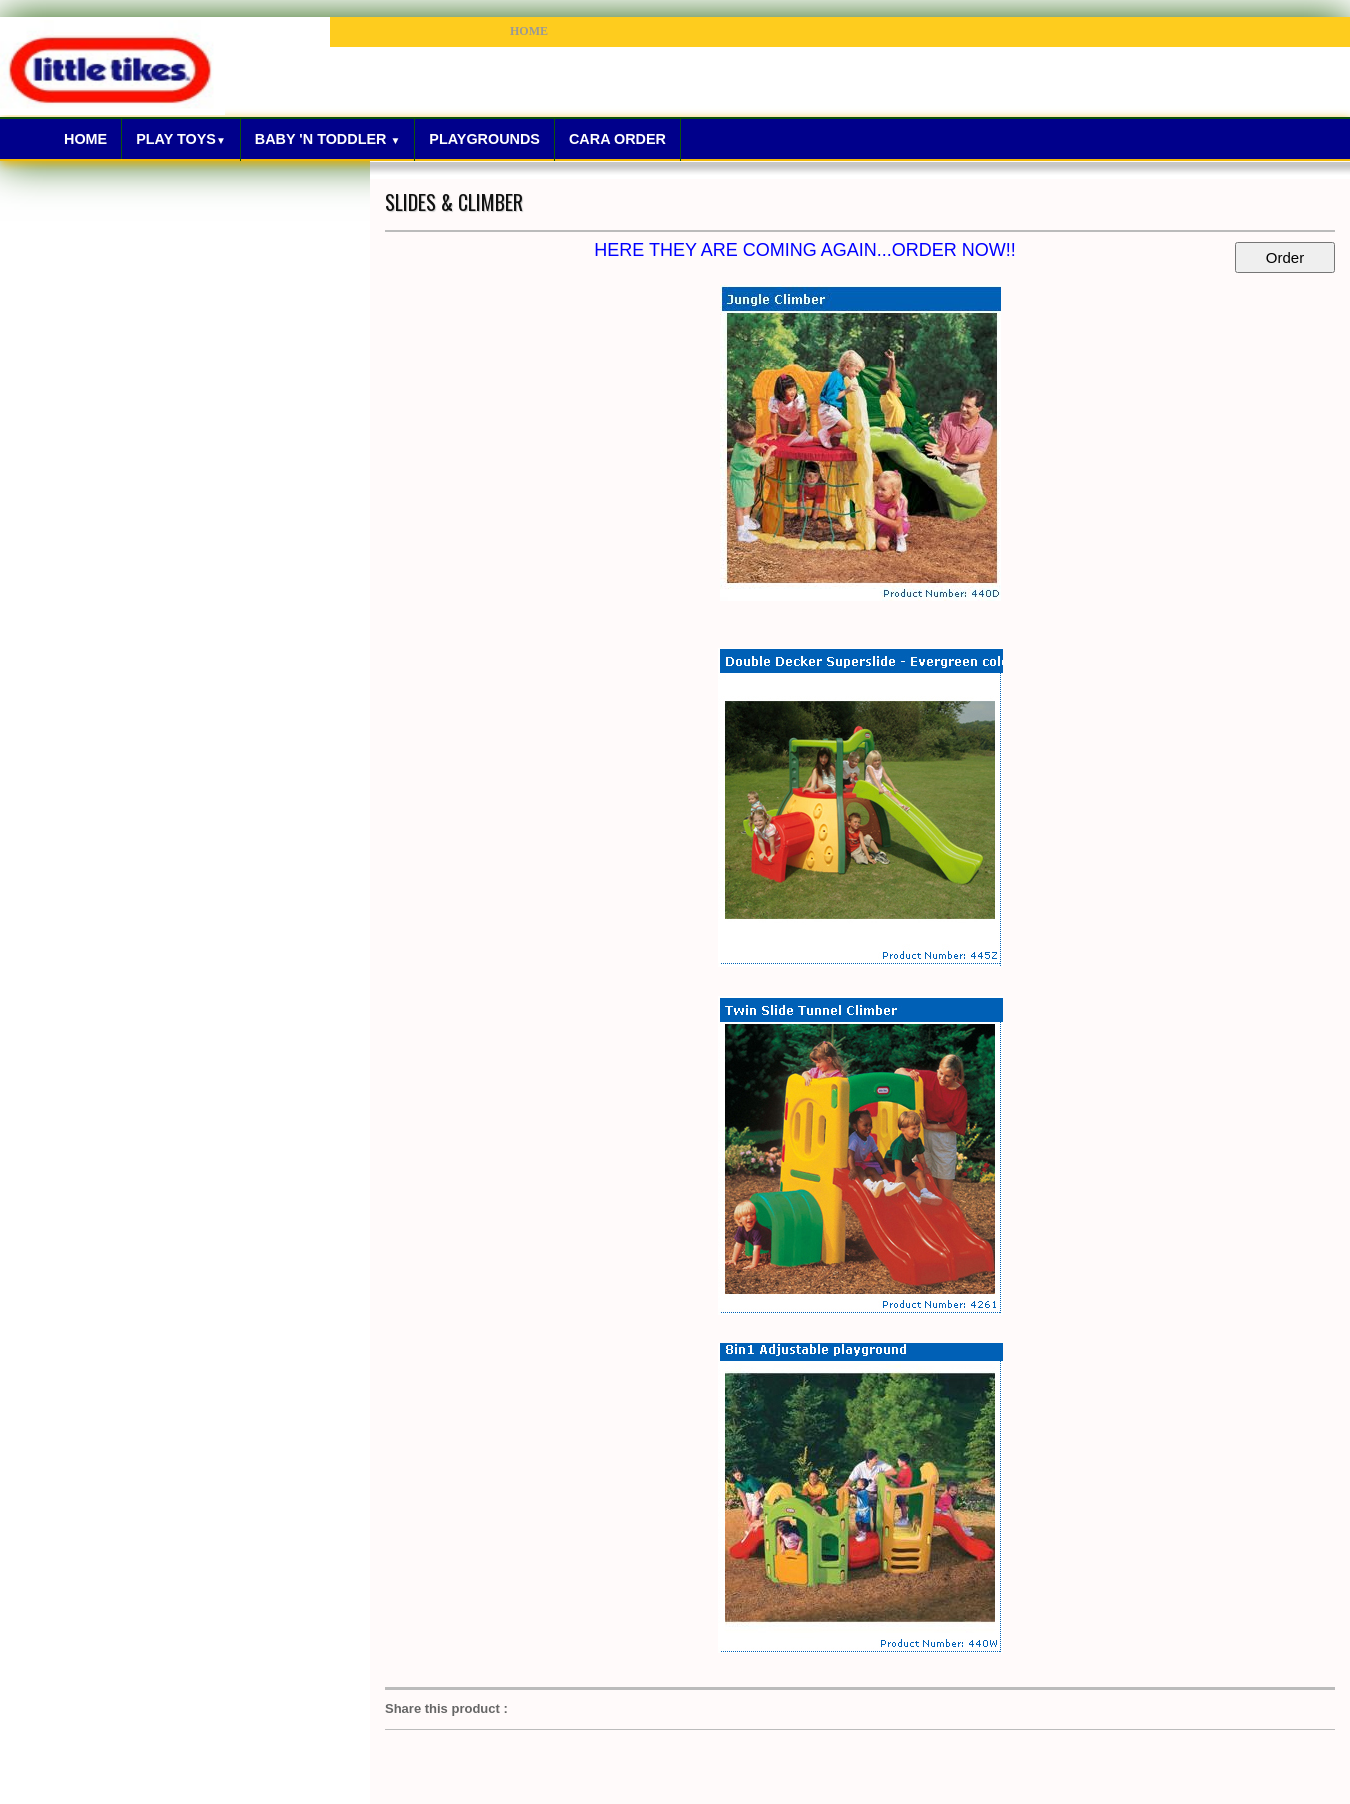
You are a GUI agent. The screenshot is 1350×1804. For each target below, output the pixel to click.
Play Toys (181, 139)
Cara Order (617, 139)
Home (85, 139)
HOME (529, 31)
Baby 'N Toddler (328, 139)
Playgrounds (484, 139)
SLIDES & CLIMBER (454, 202)
